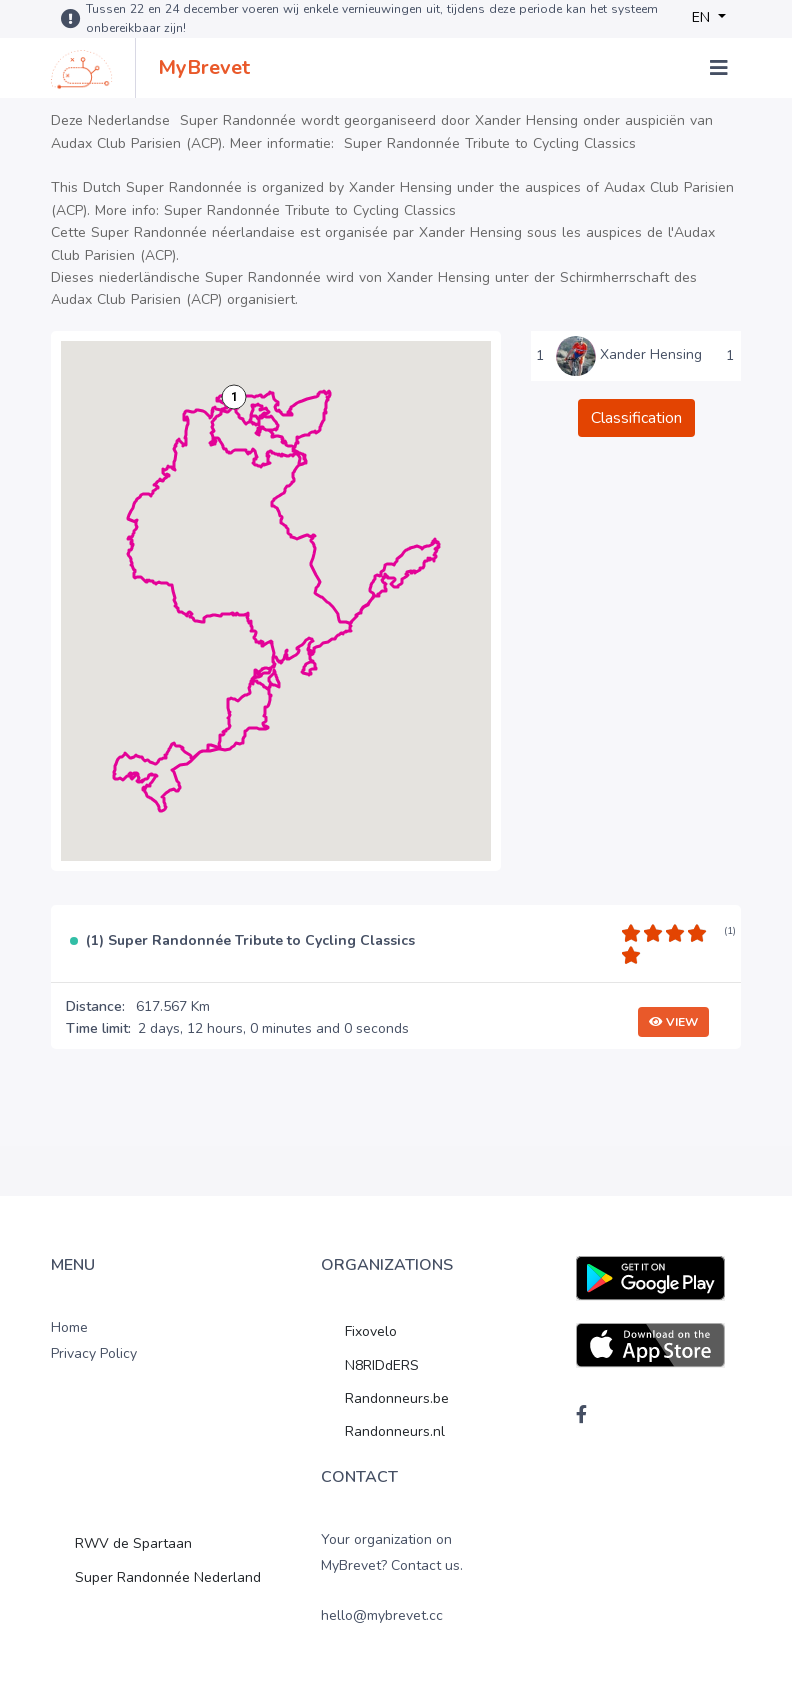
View (673, 1022)
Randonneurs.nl (395, 1431)
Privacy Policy (94, 1353)
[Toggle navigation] (719, 68)
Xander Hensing (651, 354)
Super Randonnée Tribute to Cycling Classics (490, 143)
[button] (234, 397)
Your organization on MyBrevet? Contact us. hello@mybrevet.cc (392, 1577)
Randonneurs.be (397, 1398)
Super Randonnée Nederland (168, 1577)
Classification (636, 418)
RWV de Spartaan (133, 1543)
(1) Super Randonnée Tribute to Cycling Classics (250, 941)
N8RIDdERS (382, 1365)
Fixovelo (371, 1331)
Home (69, 1327)
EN (703, 17)
